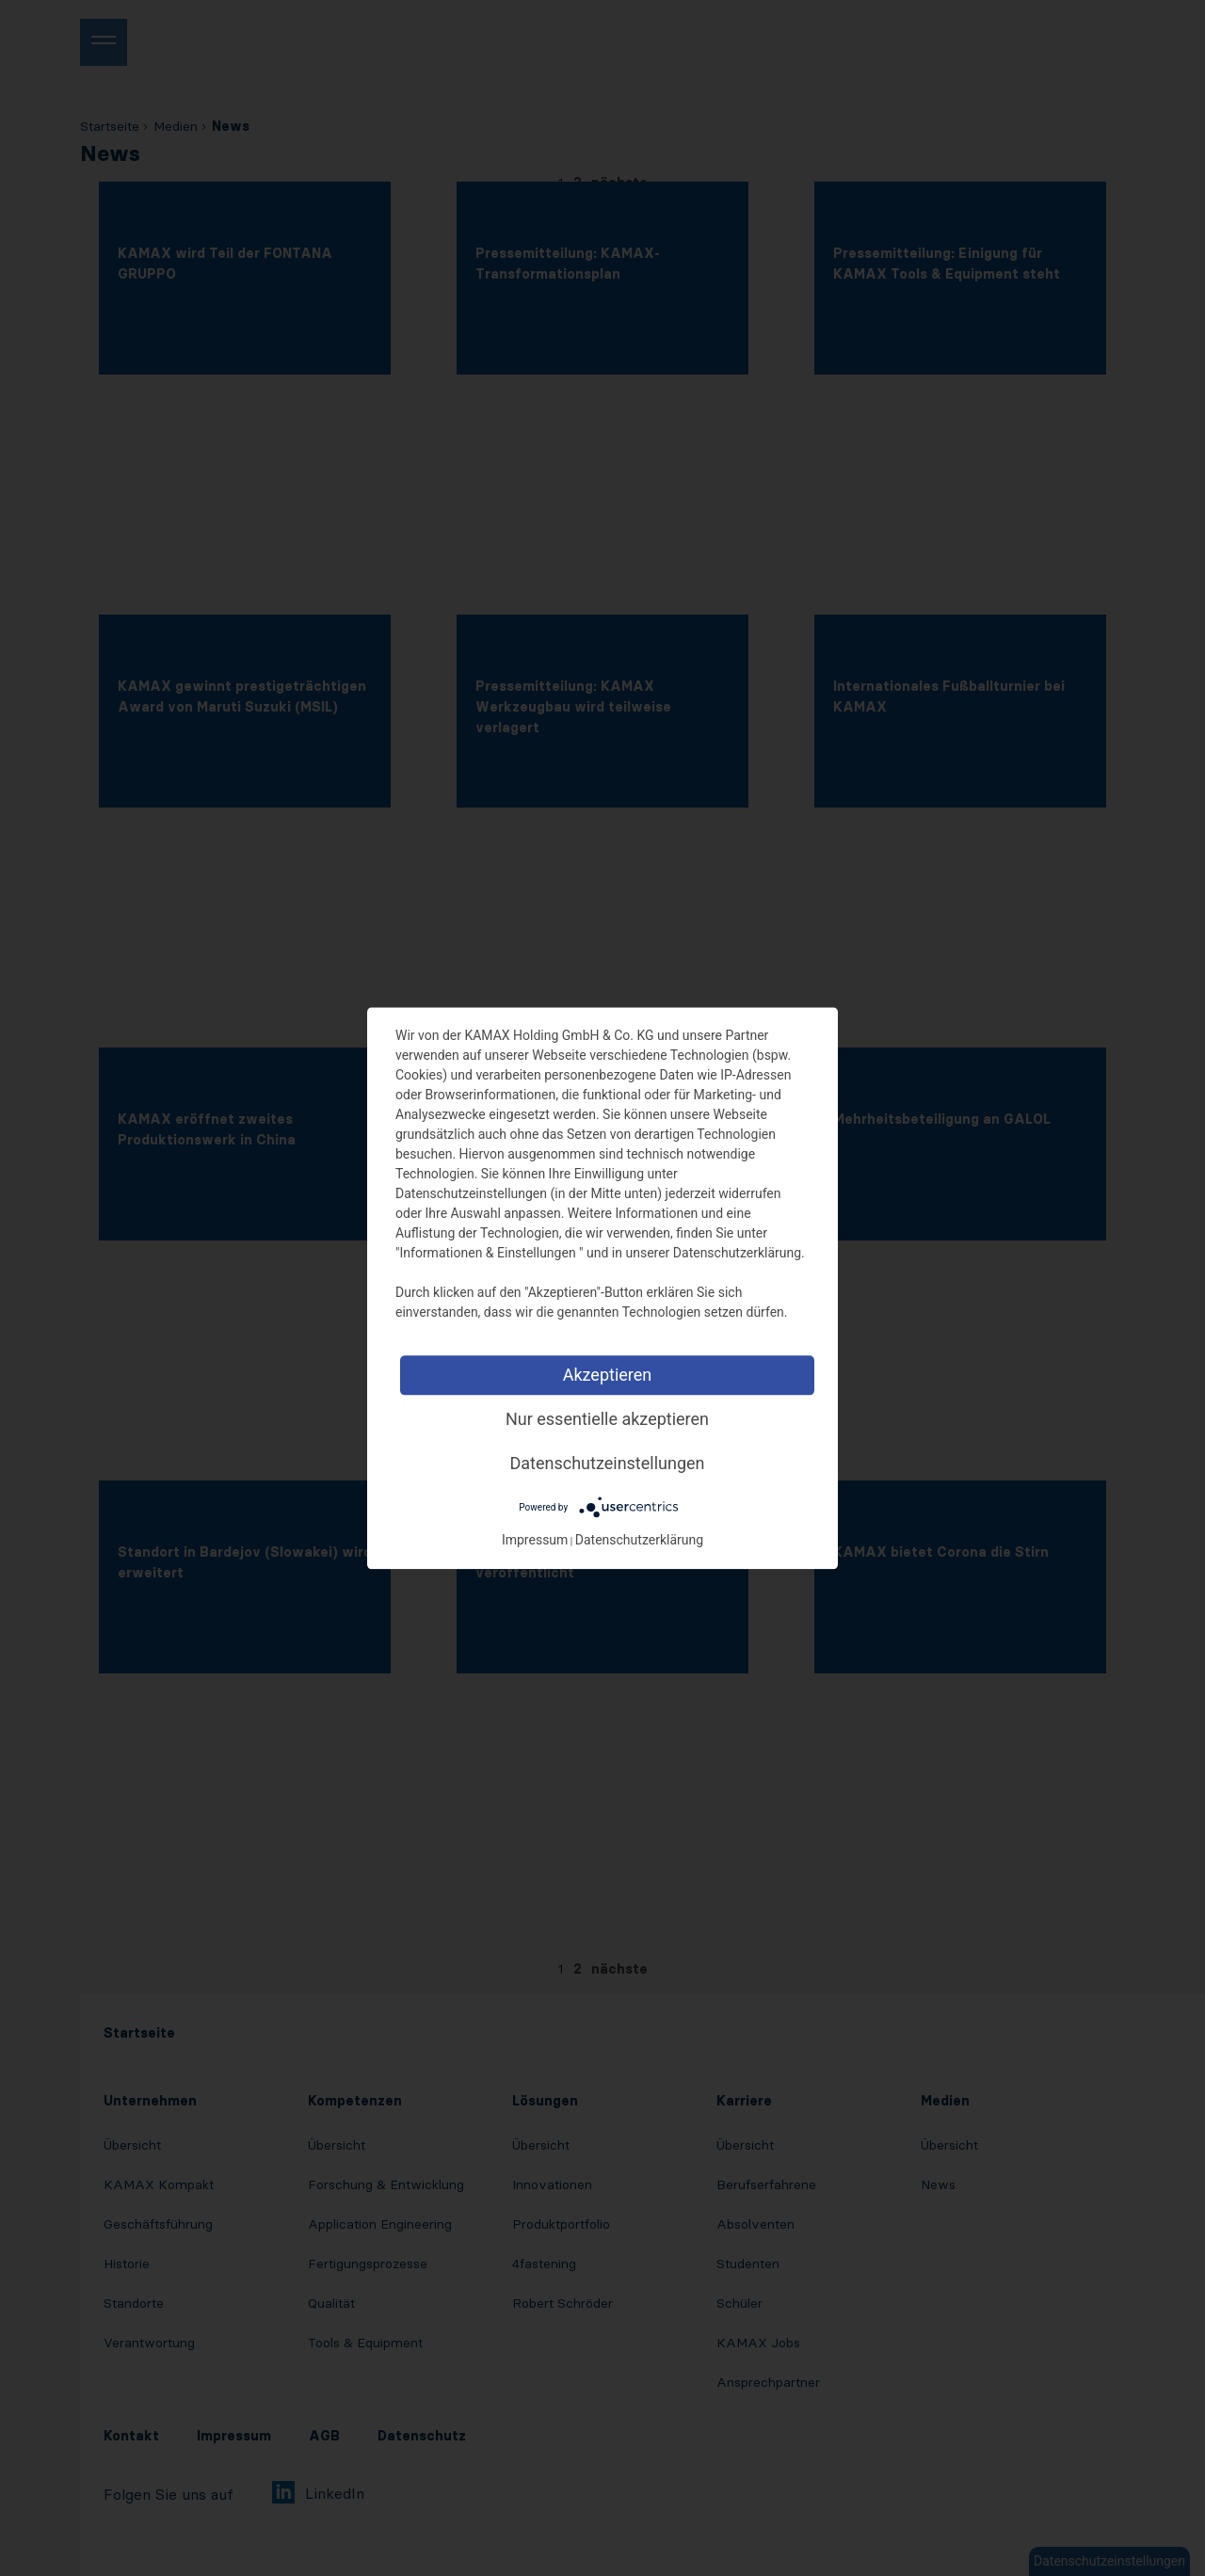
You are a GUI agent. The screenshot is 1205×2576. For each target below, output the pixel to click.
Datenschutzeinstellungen (607, 1463)
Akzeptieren (607, 1374)
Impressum (535, 1539)
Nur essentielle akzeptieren (607, 1419)
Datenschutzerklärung (639, 1539)
